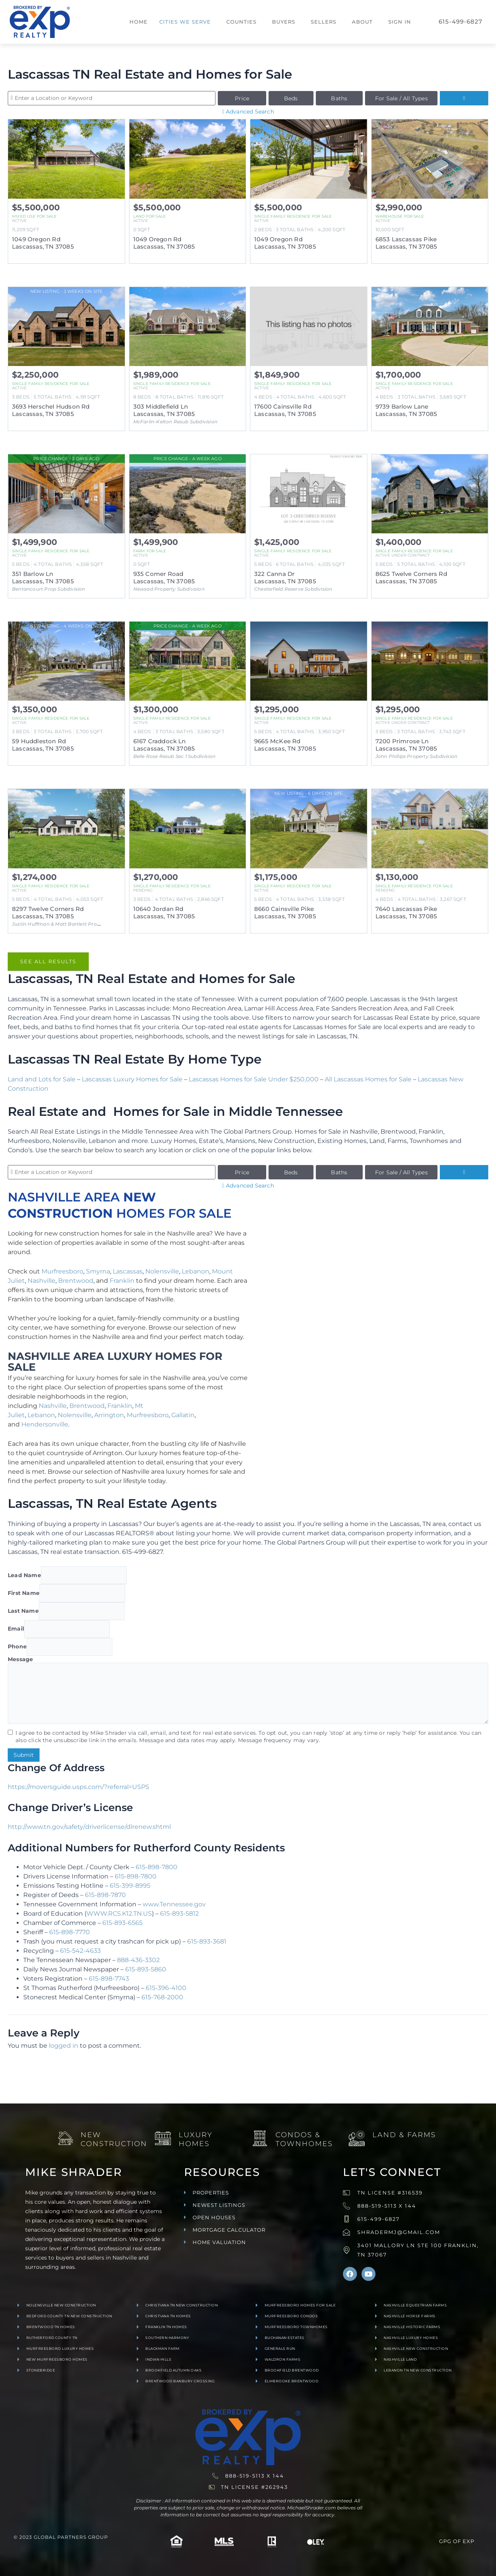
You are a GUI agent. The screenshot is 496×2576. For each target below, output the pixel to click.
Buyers (283, 22)
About (362, 22)
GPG (445, 2541)
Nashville (41, 1280)
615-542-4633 (80, 1950)
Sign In (399, 22)
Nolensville (162, 1271)
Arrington (109, 1415)
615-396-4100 (166, 1988)
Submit (24, 1754)
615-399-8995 (130, 1885)
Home (138, 22)
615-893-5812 (179, 1913)
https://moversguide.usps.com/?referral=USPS (78, 1787)
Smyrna (98, 1271)
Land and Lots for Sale (42, 1079)
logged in (63, 2045)
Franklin (122, 1280)
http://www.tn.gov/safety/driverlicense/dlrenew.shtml (89, 1826)
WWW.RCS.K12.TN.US (119, 1913)
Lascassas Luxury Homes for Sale (132, 1079)
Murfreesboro (62, 1271)
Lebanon (195, 1271)
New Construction (114, 2139)
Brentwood (75, 1280)
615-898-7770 (69, 1932)
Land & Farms (404, 2135)
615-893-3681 (206, 1941)
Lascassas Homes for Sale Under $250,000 (254, 1079)
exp (468, 2541)
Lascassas (128, 1271)
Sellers (323, 22)
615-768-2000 (162, 1997)
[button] (186, 22)
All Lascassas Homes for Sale (368, 1079)
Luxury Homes (195, 2139)
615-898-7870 (105, 1895)
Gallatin (183, 1415)
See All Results (48, 961)
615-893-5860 (145, 1969)
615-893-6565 (122, 1922)
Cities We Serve (185, 22)
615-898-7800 (156, 1867)
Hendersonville (44, 1424)
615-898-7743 (109, 1978)
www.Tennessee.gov (174, 1904)
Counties (241, 22)
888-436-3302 (138, 1960)
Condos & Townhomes (304, 2139)
